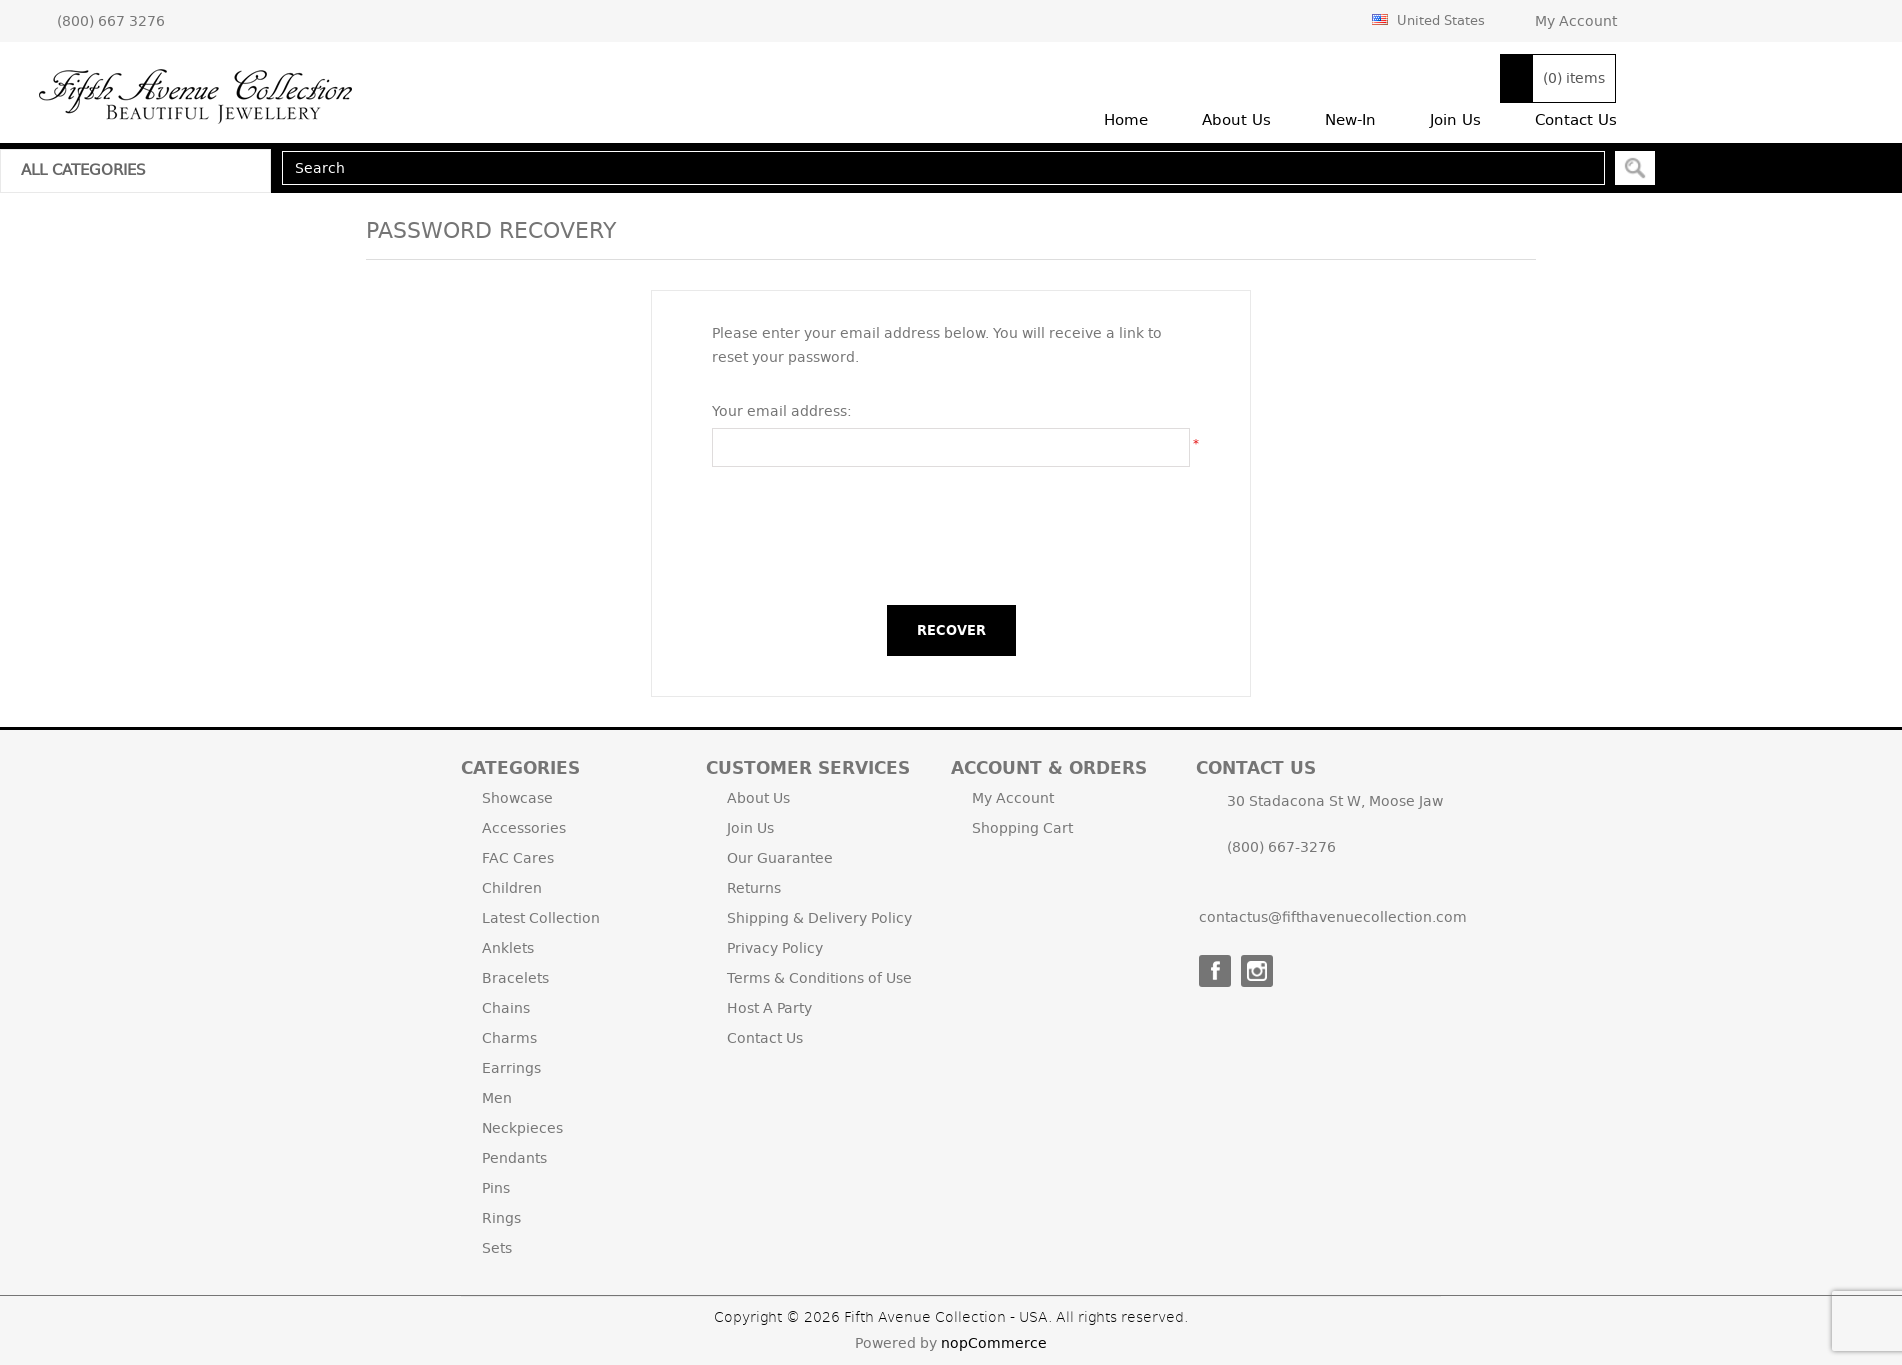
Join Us (750, 828)
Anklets (508, 948)
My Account (1576, 21)
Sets (497, 1248)
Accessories (524, 828)
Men (497, 1098)
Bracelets (515, 978)
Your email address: (782, 411)
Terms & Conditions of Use (819, 978)
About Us (758, 798)
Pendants (514, 1158)
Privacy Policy (775, 948)
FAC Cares (518, 858)
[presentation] (951, 536)
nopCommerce (994, 1343)
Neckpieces (522, 1128)
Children (512, 888)
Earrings (511, 1068)
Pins (496, 1188)
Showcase (517, 798)
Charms (509, 1038)
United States (1428, 20)
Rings (501, 1218)
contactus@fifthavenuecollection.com (1333, 917)
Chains (506, 1008)
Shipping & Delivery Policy (819, 918)
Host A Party (769, 1008)
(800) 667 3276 (111, 21)
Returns (754, 888)
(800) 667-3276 (1281, 847)
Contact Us (765, 1038)
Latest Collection (541, 918)
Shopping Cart (1022, 828)
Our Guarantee (780, 858)
